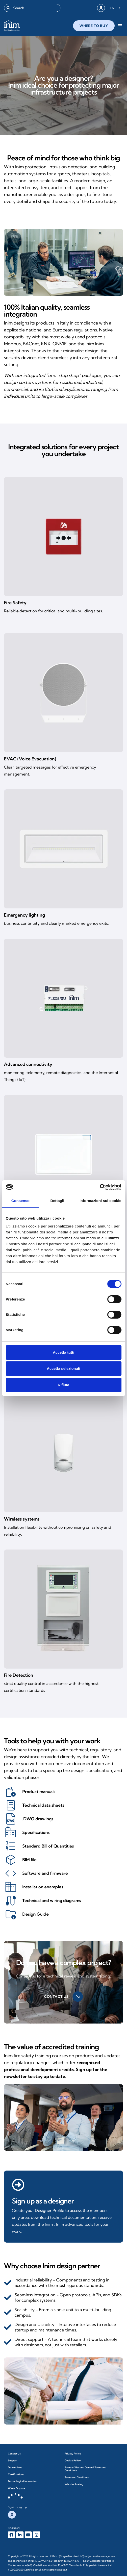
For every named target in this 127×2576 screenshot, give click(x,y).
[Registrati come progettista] (18, 2184)
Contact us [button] (63, 1996)
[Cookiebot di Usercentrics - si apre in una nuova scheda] (99, 1187)
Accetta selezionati (63, 1368)
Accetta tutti (63, 1352)
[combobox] (32, 8)
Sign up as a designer (43, 2201)
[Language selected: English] (115, 8)
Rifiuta (63, 1385)
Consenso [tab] (20, 1201)
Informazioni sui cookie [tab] (100, 1201)
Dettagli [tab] (57, 1201)
